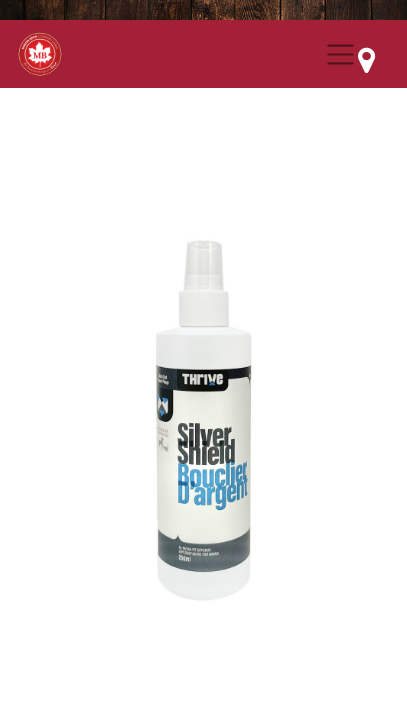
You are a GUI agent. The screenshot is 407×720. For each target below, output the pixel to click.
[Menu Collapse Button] (340, 54)
